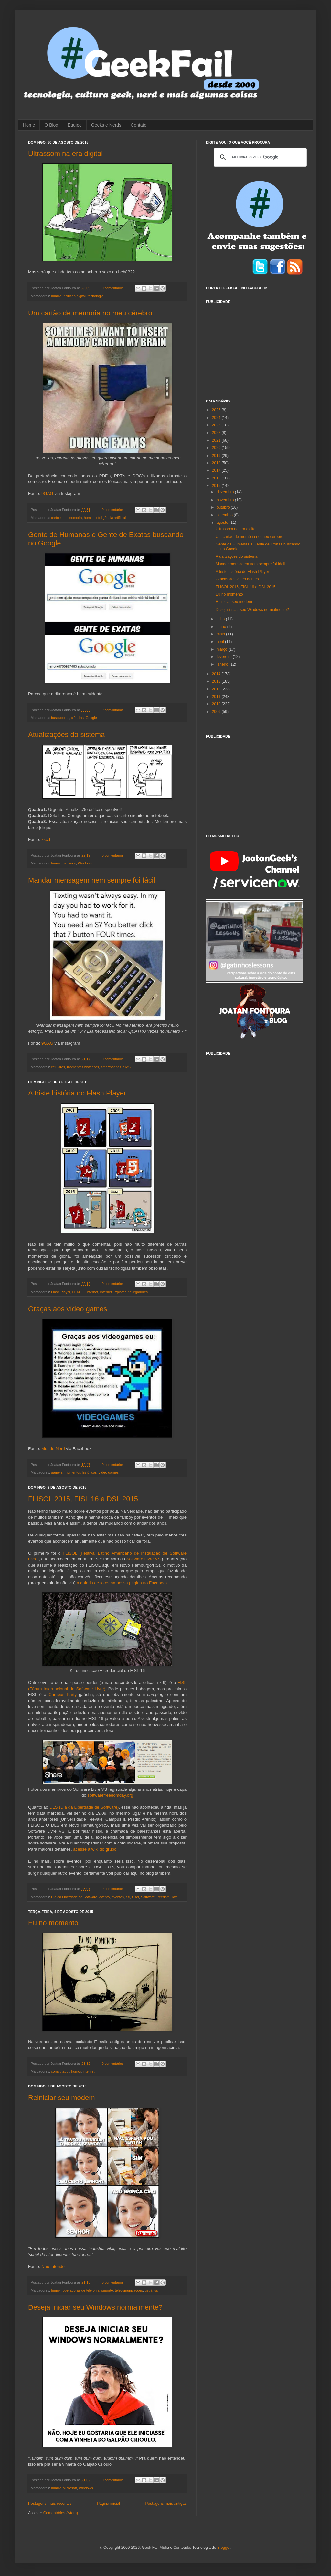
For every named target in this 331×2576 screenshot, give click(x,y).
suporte (107, 2290)
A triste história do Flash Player (77, 1093)
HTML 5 (78, 1292)
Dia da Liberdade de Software (74, 1897)
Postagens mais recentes (50, 2503)
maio (221, 634)
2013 (217, 681)
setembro (225, 515)
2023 (217, 425)
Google (91, 718)
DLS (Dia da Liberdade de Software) (84, 1807)
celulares (58, 1067)
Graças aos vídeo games (67, 1309)
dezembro (226, 492)
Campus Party (62, 1694)
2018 (217, 463)
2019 (217, 455)
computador (60, 2071)
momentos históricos (83, 1067)
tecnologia (95, 296)
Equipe (75, 124)
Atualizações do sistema (66, 735)
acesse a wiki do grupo (94, 1849)
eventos (118, 1897)
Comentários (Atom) (60, 2513)
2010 (217, 704)
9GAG (47, 493)
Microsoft (70, 2488)
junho (222, 626)
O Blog (51, 124)
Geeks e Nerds (106, 124)
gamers (57, 1472)
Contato (138, 124)
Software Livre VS (143, 1559)
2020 (217, 448)
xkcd (45, 839)
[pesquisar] (259, 157)
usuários (69, 863)
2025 (217, 410)
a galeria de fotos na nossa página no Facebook (122, 1582)
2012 (217, 689)
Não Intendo (53, 2266)
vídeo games (109, 1472)
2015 (217, 485)
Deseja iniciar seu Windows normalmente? (95, 2307)
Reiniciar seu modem (61, 2098)
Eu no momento (53, 1923)
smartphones (111, 1067)
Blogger (223, 2547)
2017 (217, 470)
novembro (226, 500)
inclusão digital (74, 296)
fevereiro (225, 657)
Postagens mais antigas (166, 2503)
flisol (135, 1897)
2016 (217, 478)
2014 (217, 674)
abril (221, 641)
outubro (224, 507)
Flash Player (60, 1292)
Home (29, 124)
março (223, 649)
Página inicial (108, 2503)
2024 (217, 417)
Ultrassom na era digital (65, 153)
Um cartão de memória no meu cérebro (90, 313)
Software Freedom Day (159, 1897)
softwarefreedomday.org (110, 1795)
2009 (217, 712)
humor (56, 296)
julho (221, 619)
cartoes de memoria (66, 518)
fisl (128, 1897)
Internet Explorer (112, 1292)
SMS (127, 1067)
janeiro (223, 664)
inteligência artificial (110, 518)
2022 (217, 432)
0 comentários (113, 288)
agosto (223, 522)
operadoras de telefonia (81, 2290)
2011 (217, 696)
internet (92, 1292)
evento (104, 1897)
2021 (217, 440)
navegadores (138, 1292)
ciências (77, 718)
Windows (85, 863)
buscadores (60, 718)
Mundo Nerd (53, 1448)
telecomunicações (129, 2290)
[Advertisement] (254, 347)
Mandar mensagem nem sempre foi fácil (91, 880)
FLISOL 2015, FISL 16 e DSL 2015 (83, 1499)
